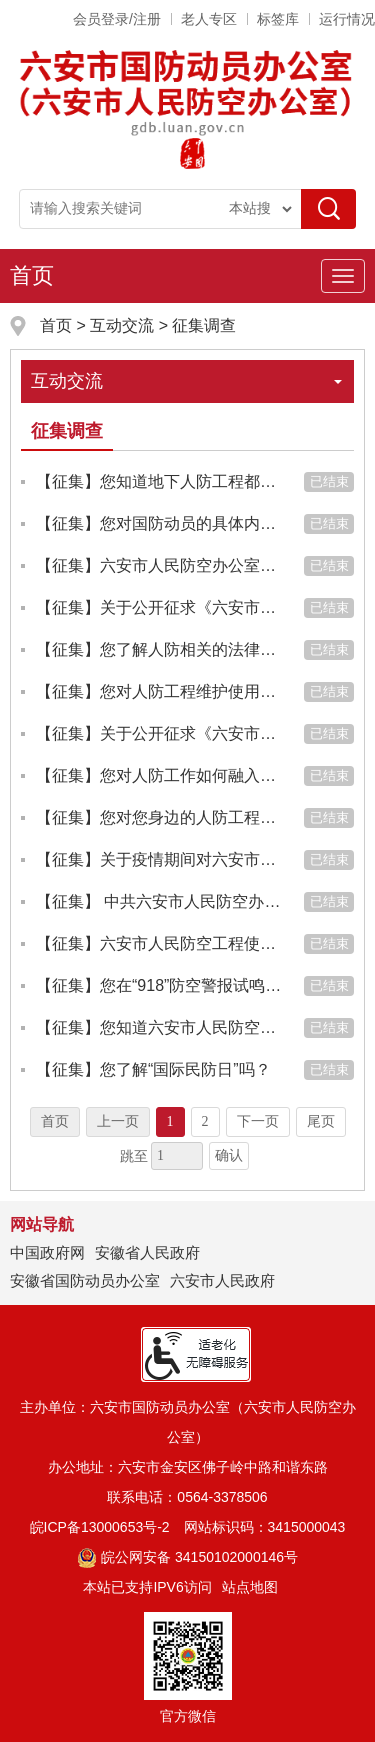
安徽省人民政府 (147, 1252)
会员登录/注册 (117, 19)
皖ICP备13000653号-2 (100, 1527)
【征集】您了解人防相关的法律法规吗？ (160, 649)
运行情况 (347, 19)
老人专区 (209, 19)
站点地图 (250, 1587)
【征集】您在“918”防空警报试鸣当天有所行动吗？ (160, 985)
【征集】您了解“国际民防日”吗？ (153, 1069)
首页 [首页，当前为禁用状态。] (55, 1121)
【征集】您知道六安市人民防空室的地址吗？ (160, 1027)
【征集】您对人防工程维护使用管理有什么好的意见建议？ (160, 691)
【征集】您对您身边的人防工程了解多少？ (160, 817)
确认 (229, 1155)
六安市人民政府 (222, 1280)
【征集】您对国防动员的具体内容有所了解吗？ (160, 523)
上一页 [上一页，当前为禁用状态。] (118, 1121)
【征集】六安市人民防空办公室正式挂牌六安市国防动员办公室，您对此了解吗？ (160, 565)
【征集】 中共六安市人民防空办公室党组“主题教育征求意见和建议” (160, 901)
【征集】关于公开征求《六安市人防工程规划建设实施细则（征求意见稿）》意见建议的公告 (160, 733)
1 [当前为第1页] (170, 1121)
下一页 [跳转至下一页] (258, 1121)
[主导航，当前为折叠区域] (343, 276)
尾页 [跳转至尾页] (321, 1121)
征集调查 (204, 325)
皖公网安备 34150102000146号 (187, 1557)
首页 (32, 275)
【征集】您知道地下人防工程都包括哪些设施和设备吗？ (160, 481)
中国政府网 (47, 1252)
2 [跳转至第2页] (205, 1121)
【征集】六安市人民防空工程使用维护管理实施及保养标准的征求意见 (160, 943)
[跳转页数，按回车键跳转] (177, 1156)
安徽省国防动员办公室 (85, 1280)
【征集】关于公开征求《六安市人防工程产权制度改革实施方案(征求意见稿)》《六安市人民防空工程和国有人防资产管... (160, 607)
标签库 (278, 19)
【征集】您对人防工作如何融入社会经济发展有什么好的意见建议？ (160, 775)
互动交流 (122, 325)
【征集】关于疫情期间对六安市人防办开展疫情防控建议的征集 (160, 859)
